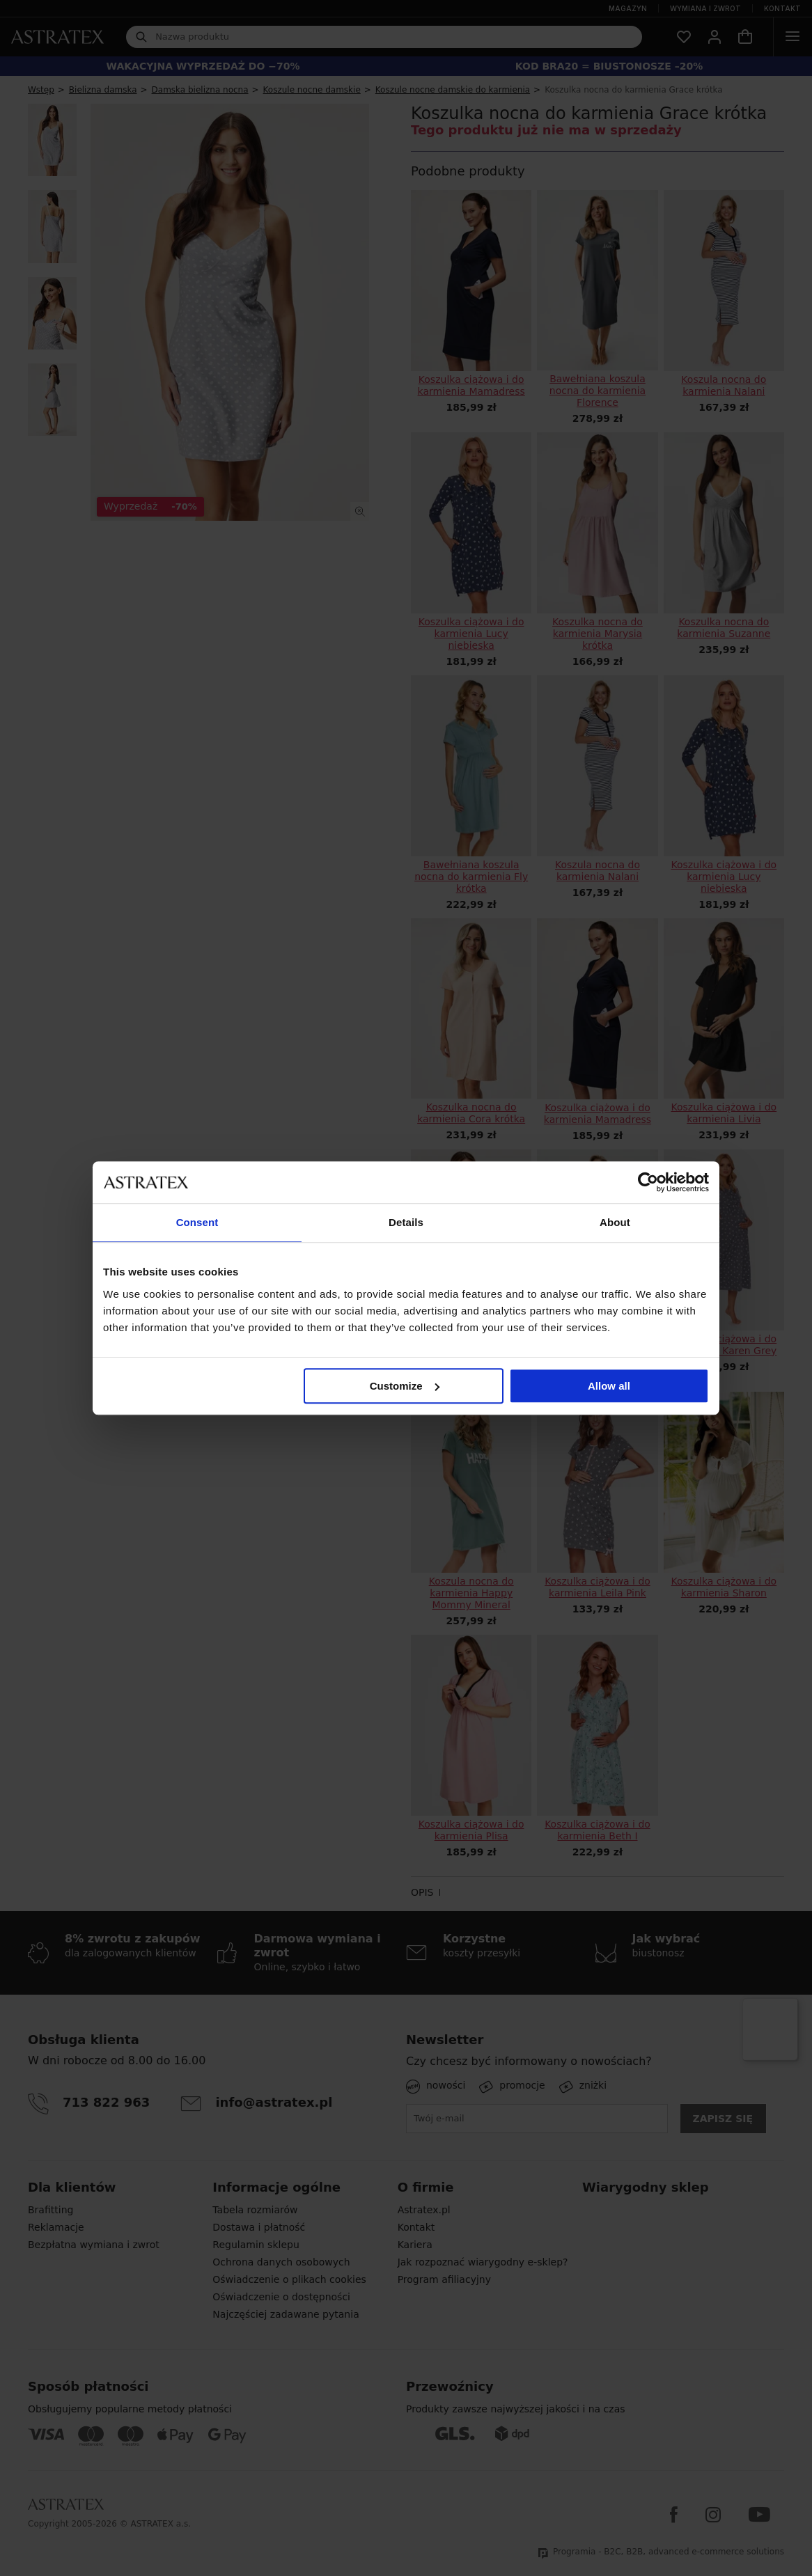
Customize (404, 1386)
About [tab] (615, 1222)
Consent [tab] (197, 1222)
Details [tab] (406, 1222)
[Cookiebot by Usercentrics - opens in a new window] (648, 1182)
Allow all (609, 1386)
